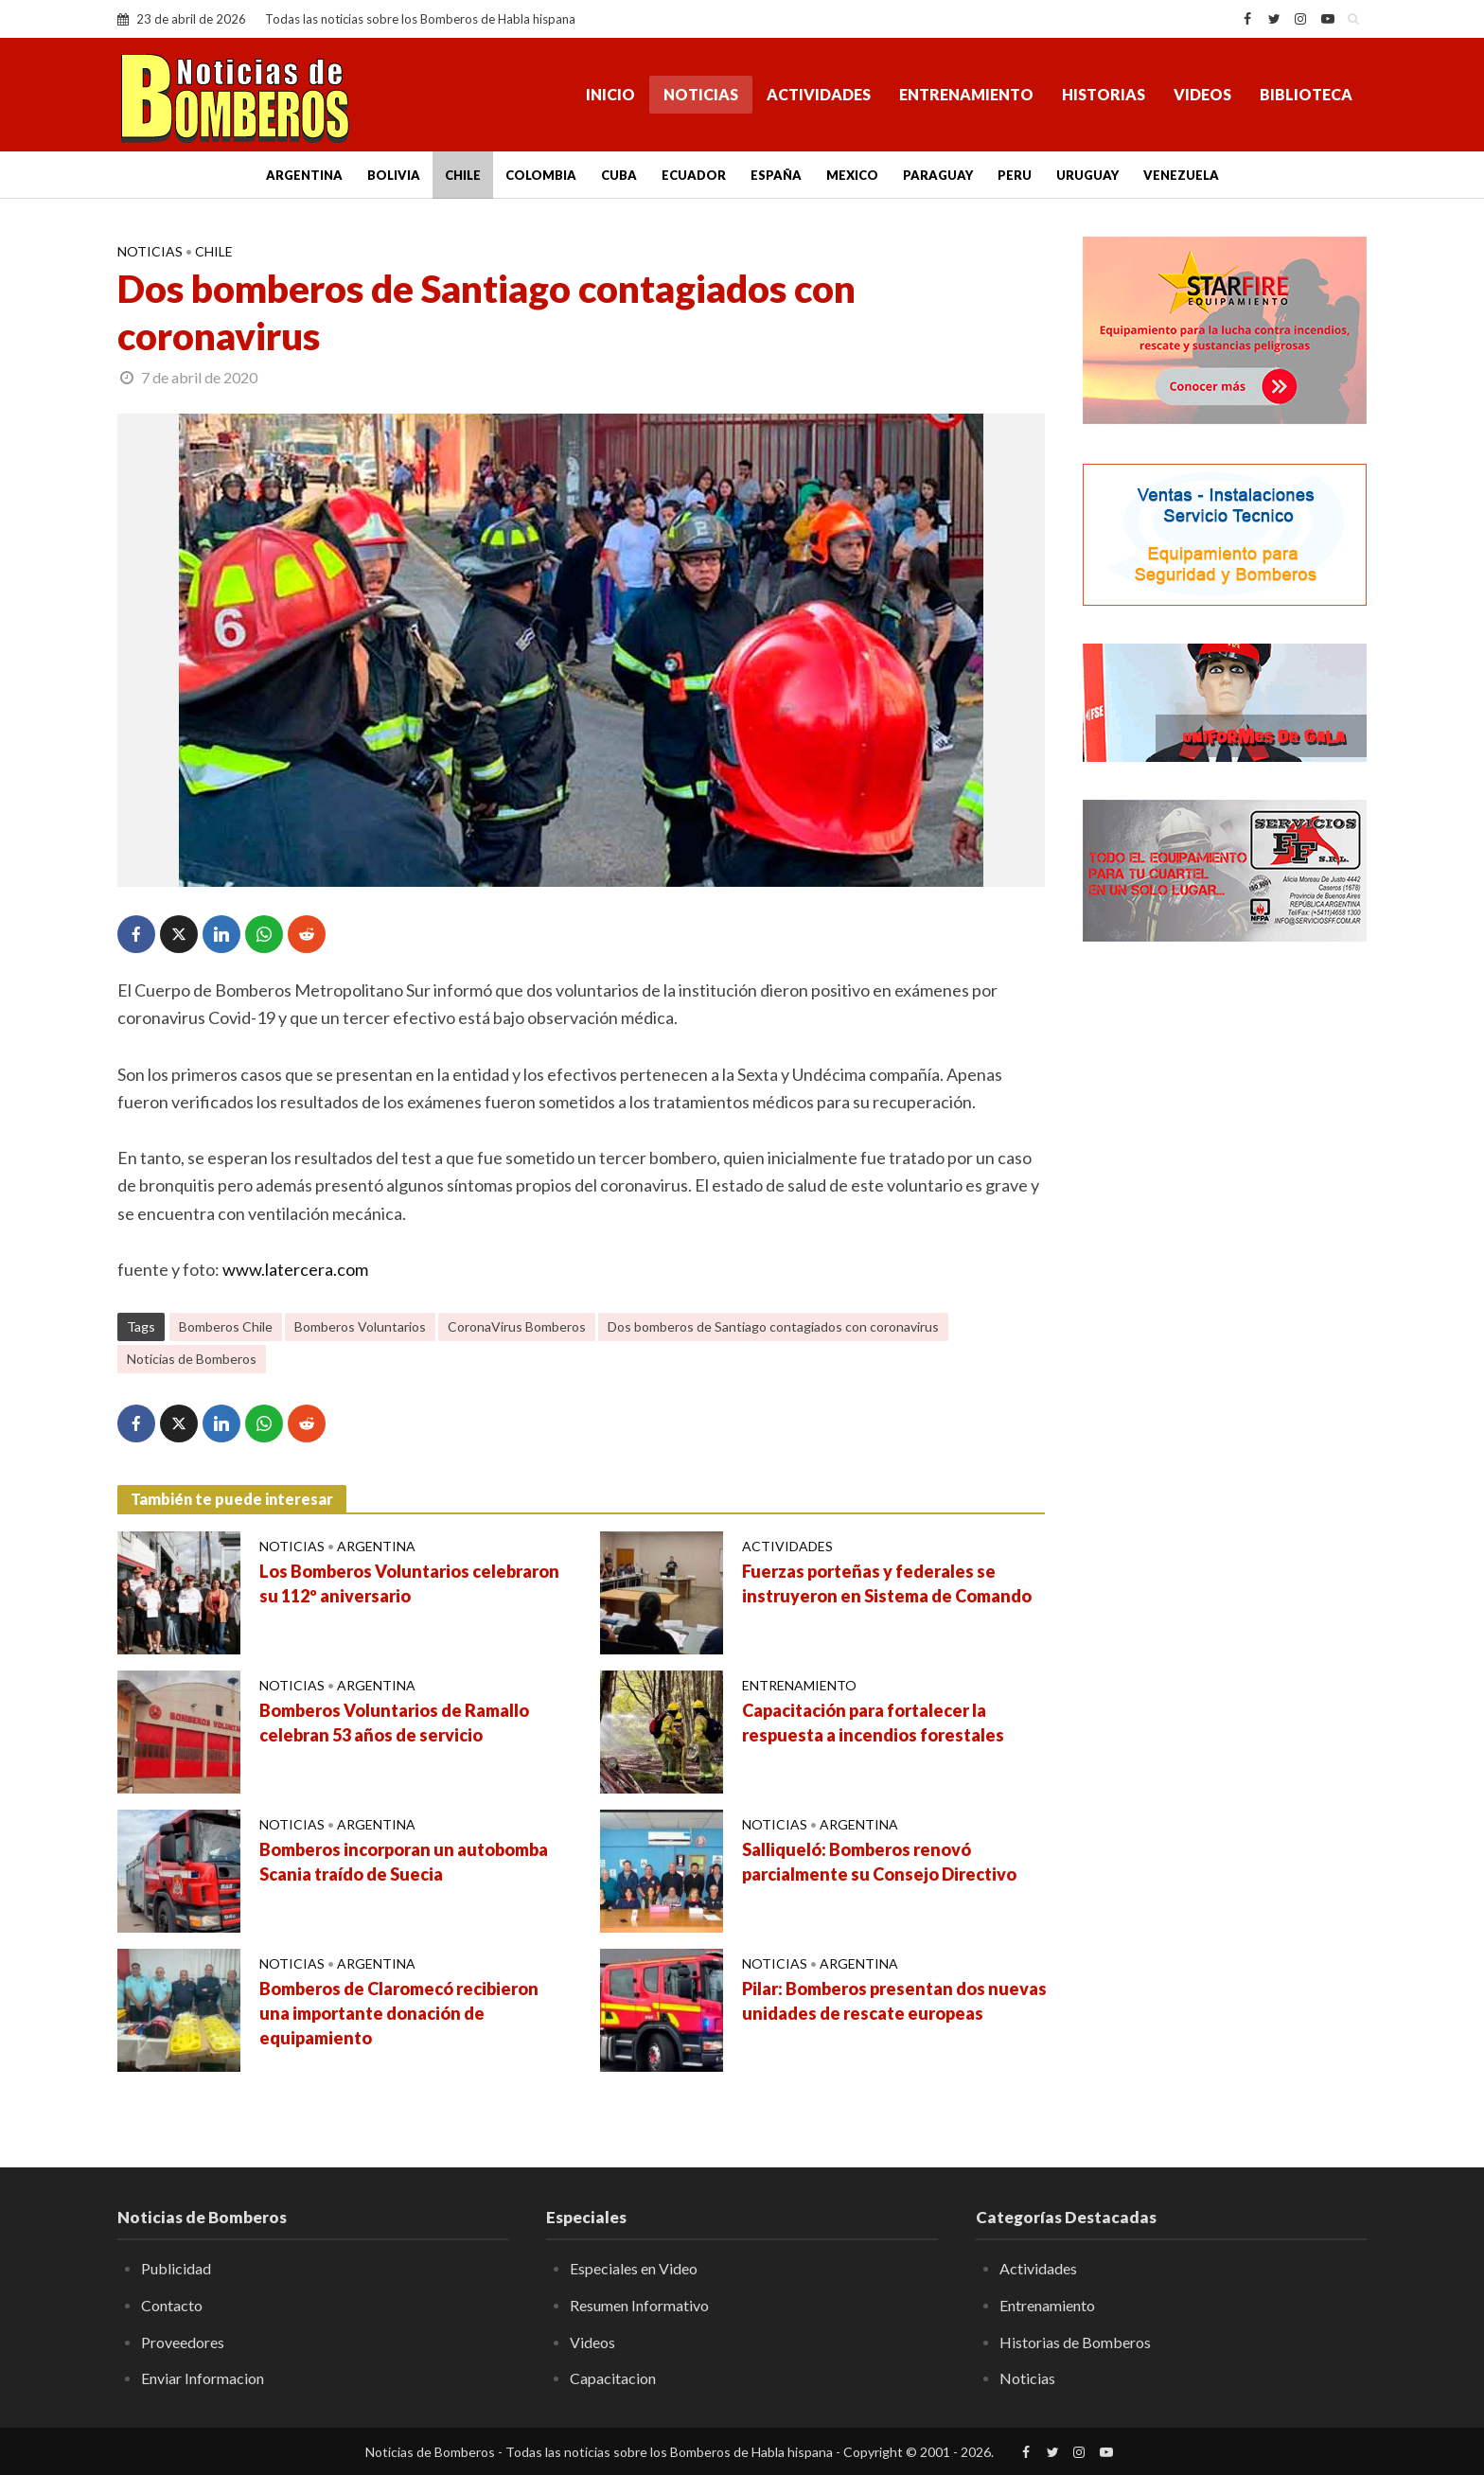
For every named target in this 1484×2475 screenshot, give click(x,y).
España (776, 175)
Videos (1202, 94)
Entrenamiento (966, 94)
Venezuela (1181, 175)
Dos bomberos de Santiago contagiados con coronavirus (773, 1326)
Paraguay (938, 175)
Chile (463, 175)
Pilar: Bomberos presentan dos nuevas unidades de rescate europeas (894, 2001)
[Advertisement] (1225, 1263)
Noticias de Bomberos (191, 1359)
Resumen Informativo (639, 2305)
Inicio (610, 94)
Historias (1103, 94)
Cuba (619, 175)
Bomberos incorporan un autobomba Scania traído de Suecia (403, 1861)
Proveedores (182, 2342)
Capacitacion (613, 2378)
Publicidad (176, 2268)
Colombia (540, 175)
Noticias (700, 94)
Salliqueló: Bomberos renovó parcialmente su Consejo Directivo (879, 1861)
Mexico (852, 175)
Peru (1015, 175)
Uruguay (1087, 175)
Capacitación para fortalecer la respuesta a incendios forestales (873, 1722)
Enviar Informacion (202, 2378)
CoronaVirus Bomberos (517, 1326)
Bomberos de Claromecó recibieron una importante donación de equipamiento (399, 2013)
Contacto (172, 2305)
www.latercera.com (295, 1269)
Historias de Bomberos (1075, 2342)
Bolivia (393, 175)
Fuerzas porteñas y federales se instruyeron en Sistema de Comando (887, 1583)
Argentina (304, 175)
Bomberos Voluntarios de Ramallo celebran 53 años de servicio (394, 1722)
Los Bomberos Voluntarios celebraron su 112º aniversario (409, 1583)
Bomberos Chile (226, 1326)
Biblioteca (1306, 94)
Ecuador (694, 175)
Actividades (819, 94)
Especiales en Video (634, 2268)
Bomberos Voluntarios (360, 1326)
